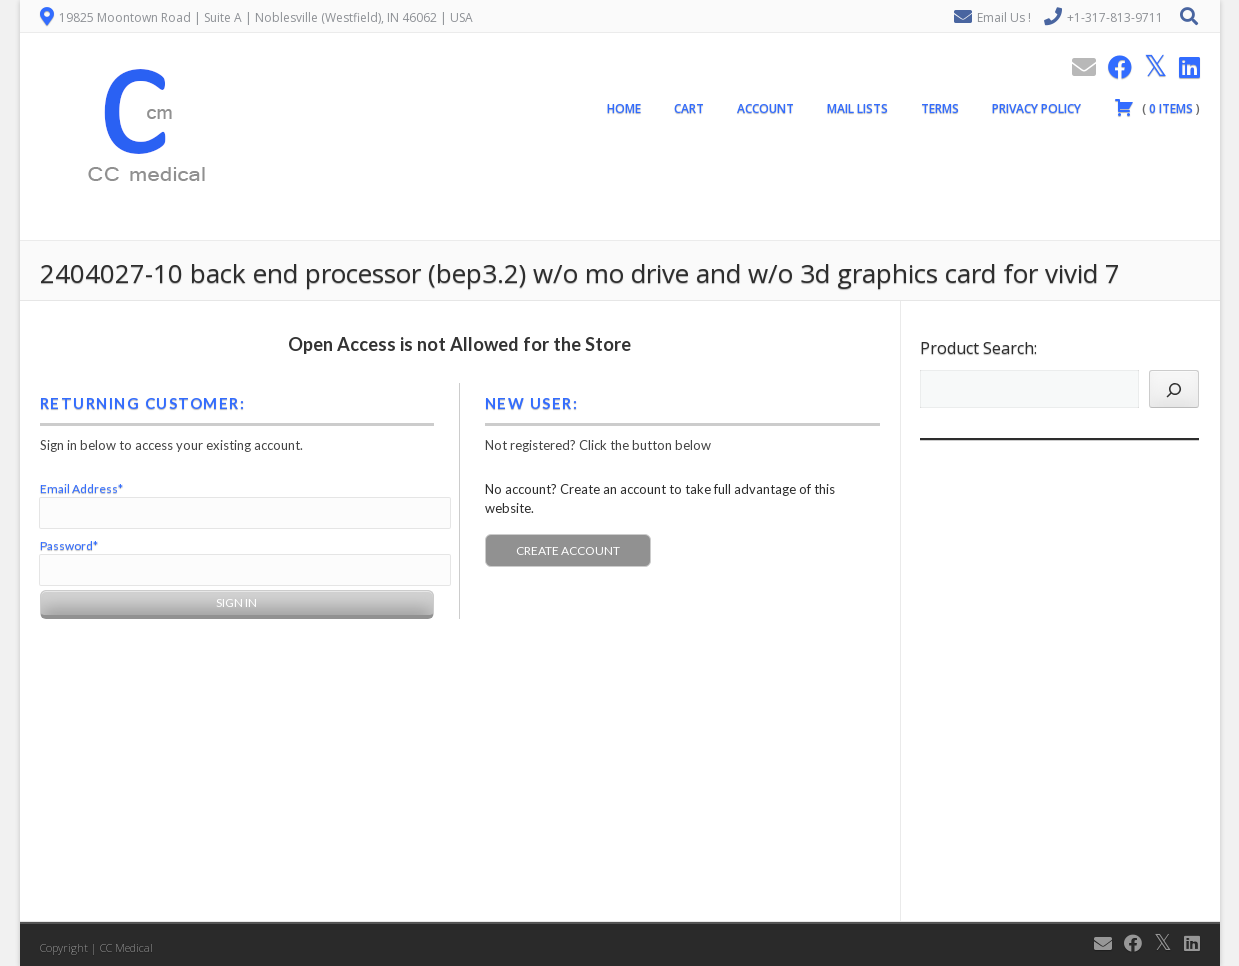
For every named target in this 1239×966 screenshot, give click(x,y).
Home (624, 108)
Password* (69, 545)
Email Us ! (1004, 17)
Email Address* (81, 488)
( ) (1157, 107)
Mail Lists (857, 108)
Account (765, 108)
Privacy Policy (1036, 108)
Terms (940, 108)
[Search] (1174, 389)
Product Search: (978, 348)
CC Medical (126, 947)
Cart (689, 108)
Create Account (568, 550)
